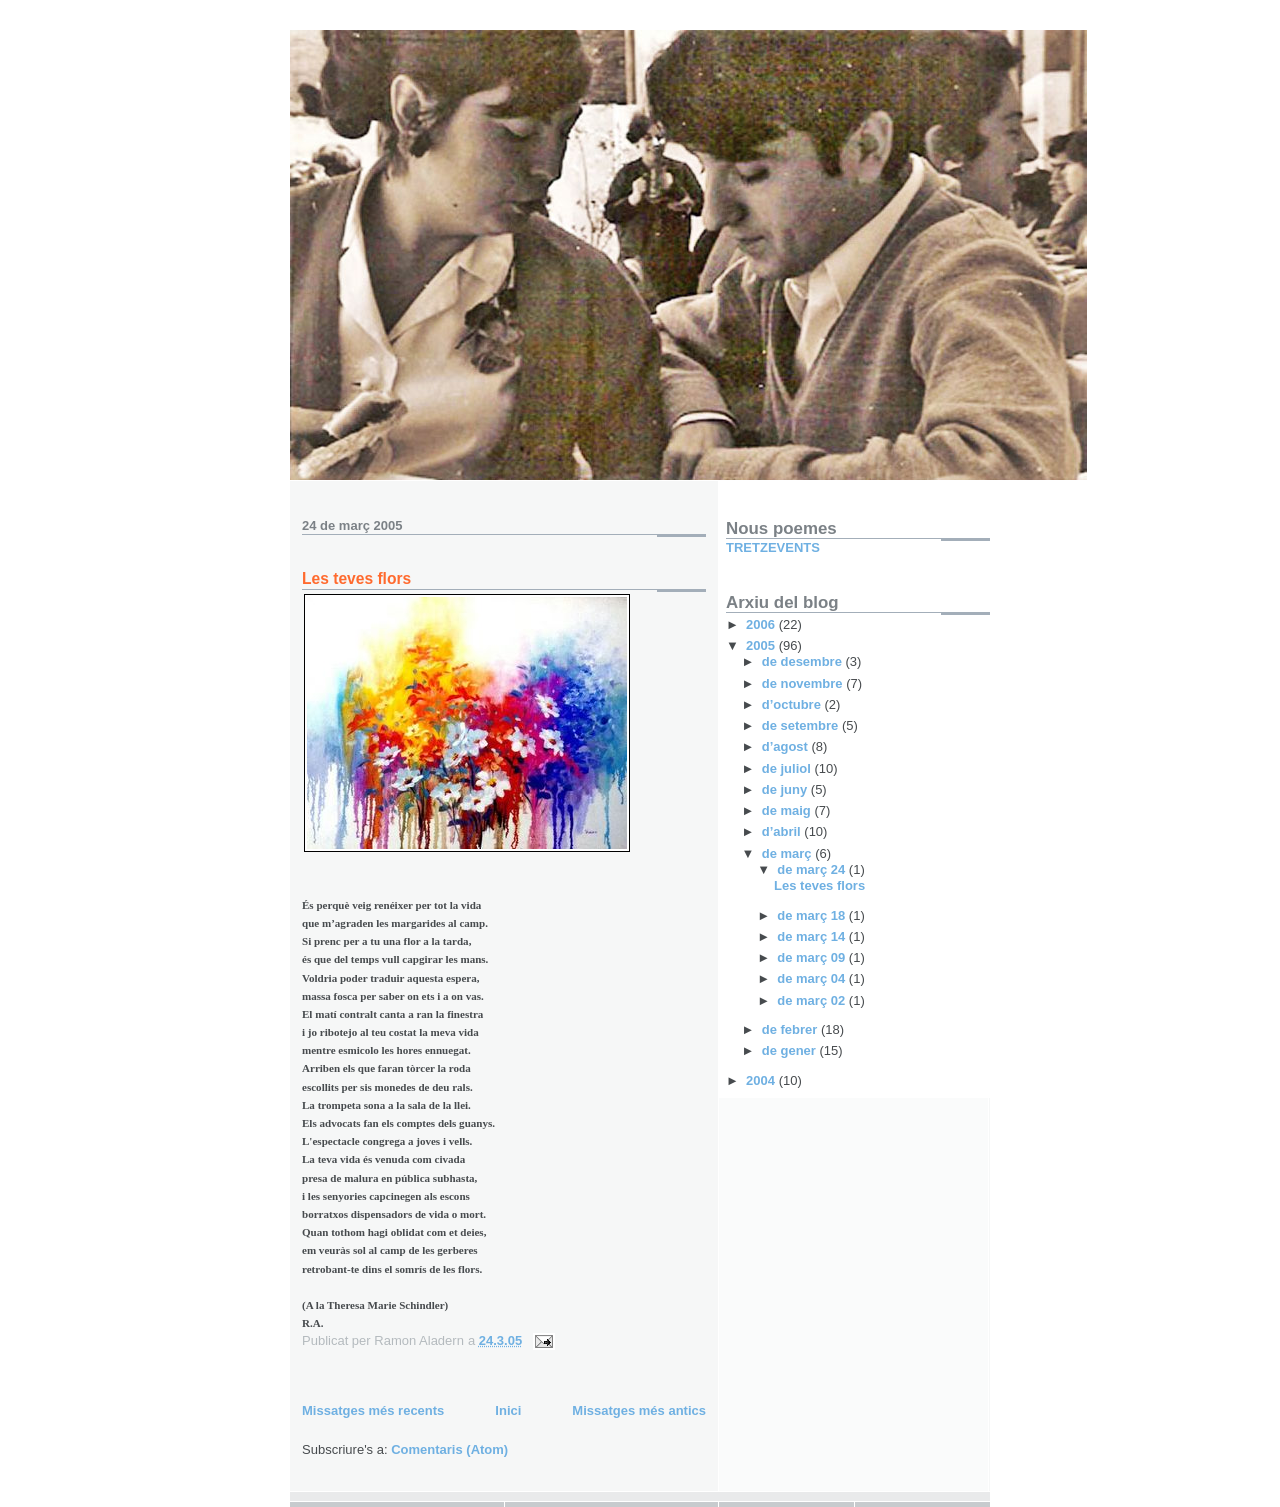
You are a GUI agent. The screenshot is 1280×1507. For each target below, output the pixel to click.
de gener (791, 1050)
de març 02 (813, 1000)
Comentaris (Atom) (449, 1449)
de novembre (804, 683)
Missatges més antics (639, 1410)
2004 (762, 1080)
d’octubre (793, 704)
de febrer (791, 1029)
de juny (786, 789)
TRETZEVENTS (773, 547)
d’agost (787, 746)
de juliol (788, 768)
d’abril (783, 831)
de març (788, 853)
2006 (762, 624)
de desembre (804, 661)
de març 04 (813, 978)
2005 (762, 645)
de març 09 (813, 957)
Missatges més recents (373, 1410)
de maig (788, 810)
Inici (508, 1410)
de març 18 (813, 915)
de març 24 (813, 869)
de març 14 (813, 936)
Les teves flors (356, 578)
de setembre (802, 725)
